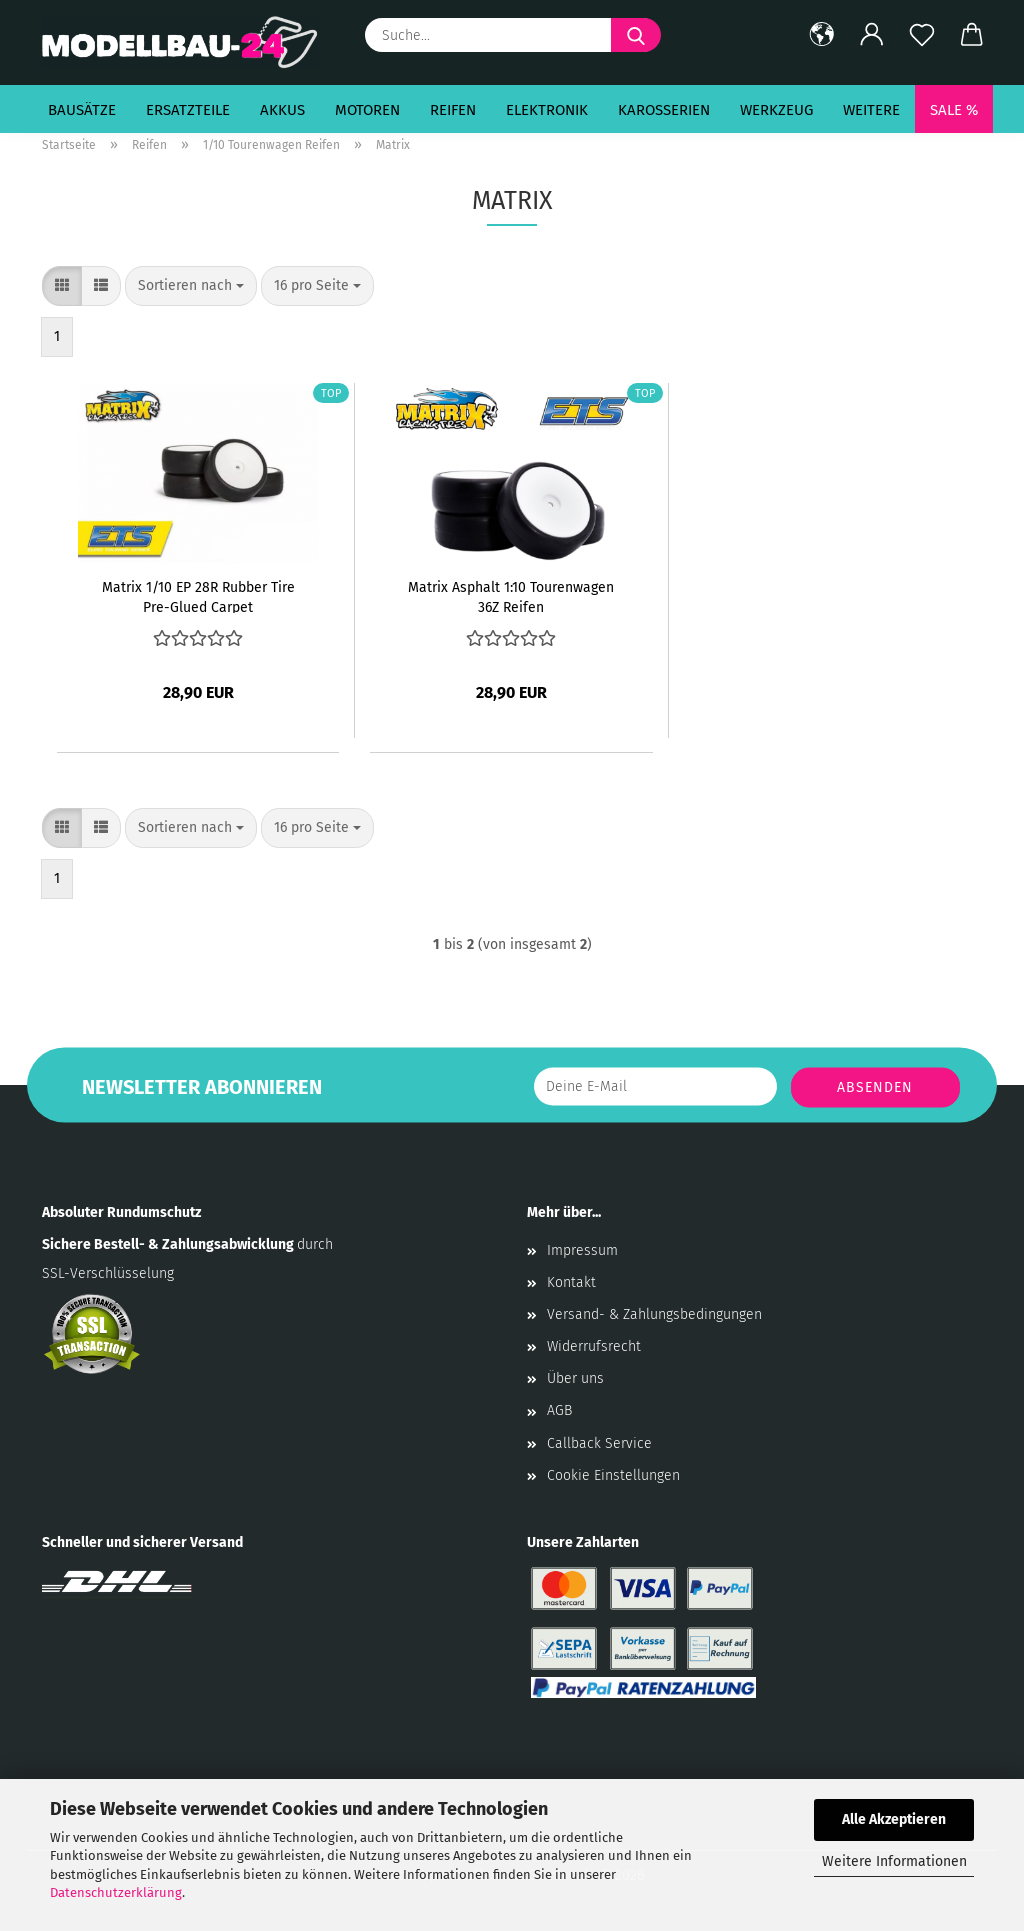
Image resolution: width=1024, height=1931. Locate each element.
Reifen (453, 110)
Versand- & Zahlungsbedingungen (654, 1314)
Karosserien (664, 110)
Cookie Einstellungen (613, 1475)
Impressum (582, 1250)
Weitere (871, 110)
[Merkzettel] (922, 35)
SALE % (954, 110)
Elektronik (547, 110)
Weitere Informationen (894, 1861)
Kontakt (571, 1282)
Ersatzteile (188, 110)
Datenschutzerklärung (116, 1892)
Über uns (575, 1378)
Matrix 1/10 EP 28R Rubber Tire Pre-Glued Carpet (198, 596)
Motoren (367, 110)
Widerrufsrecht (594, 1346)
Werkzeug (776, 110)
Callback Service (599, 1443)
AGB (559, 1410)
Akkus (282, 110)
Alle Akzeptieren (894, 1819)
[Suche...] (636, 35)
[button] (822, 35)
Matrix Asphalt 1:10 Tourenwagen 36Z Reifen (511, 596)
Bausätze (82, 110)
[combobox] (191, 286)
